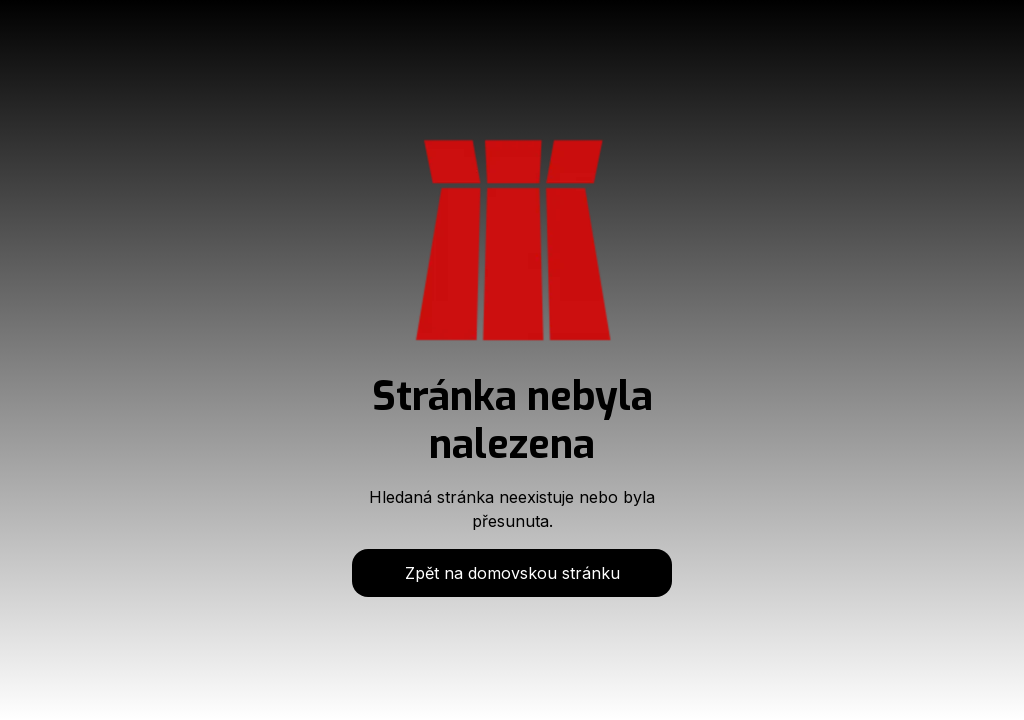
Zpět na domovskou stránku (512, 573)
